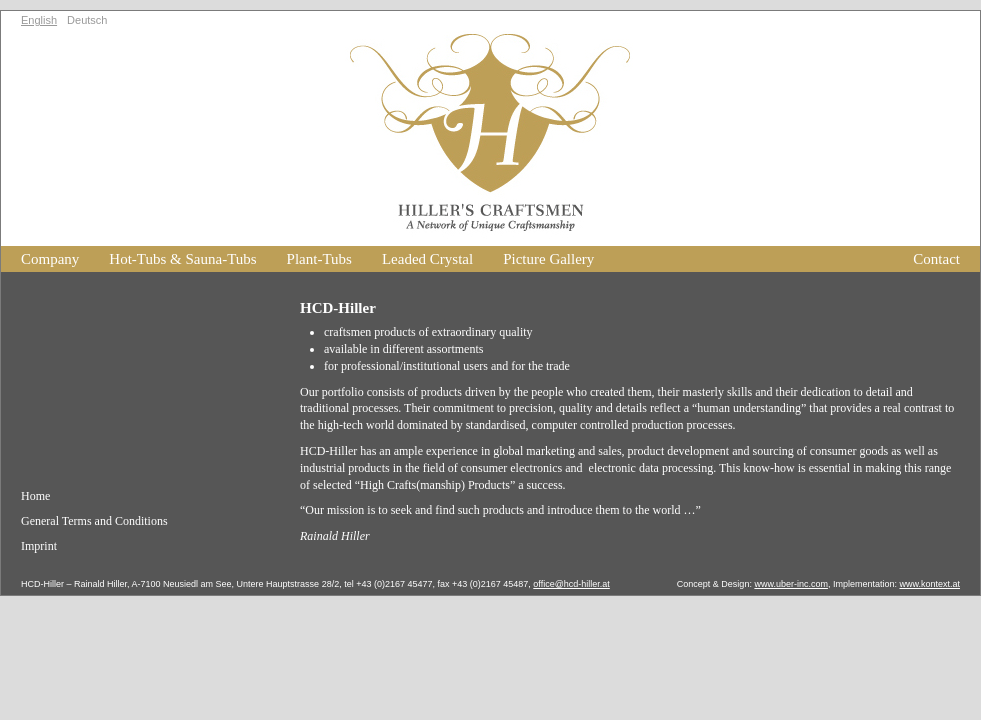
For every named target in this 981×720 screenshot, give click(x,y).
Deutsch (87, 20)
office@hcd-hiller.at (571, 584)
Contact (936, 259)
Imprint (39, 546)
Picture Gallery (548, 259)
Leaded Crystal (427, 259)
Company (50, 259)
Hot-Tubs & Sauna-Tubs (182, 259)
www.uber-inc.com (791, 584)
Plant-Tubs (319, 259)
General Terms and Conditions (94, 521)
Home (35, 496)
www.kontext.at (929, 584)
